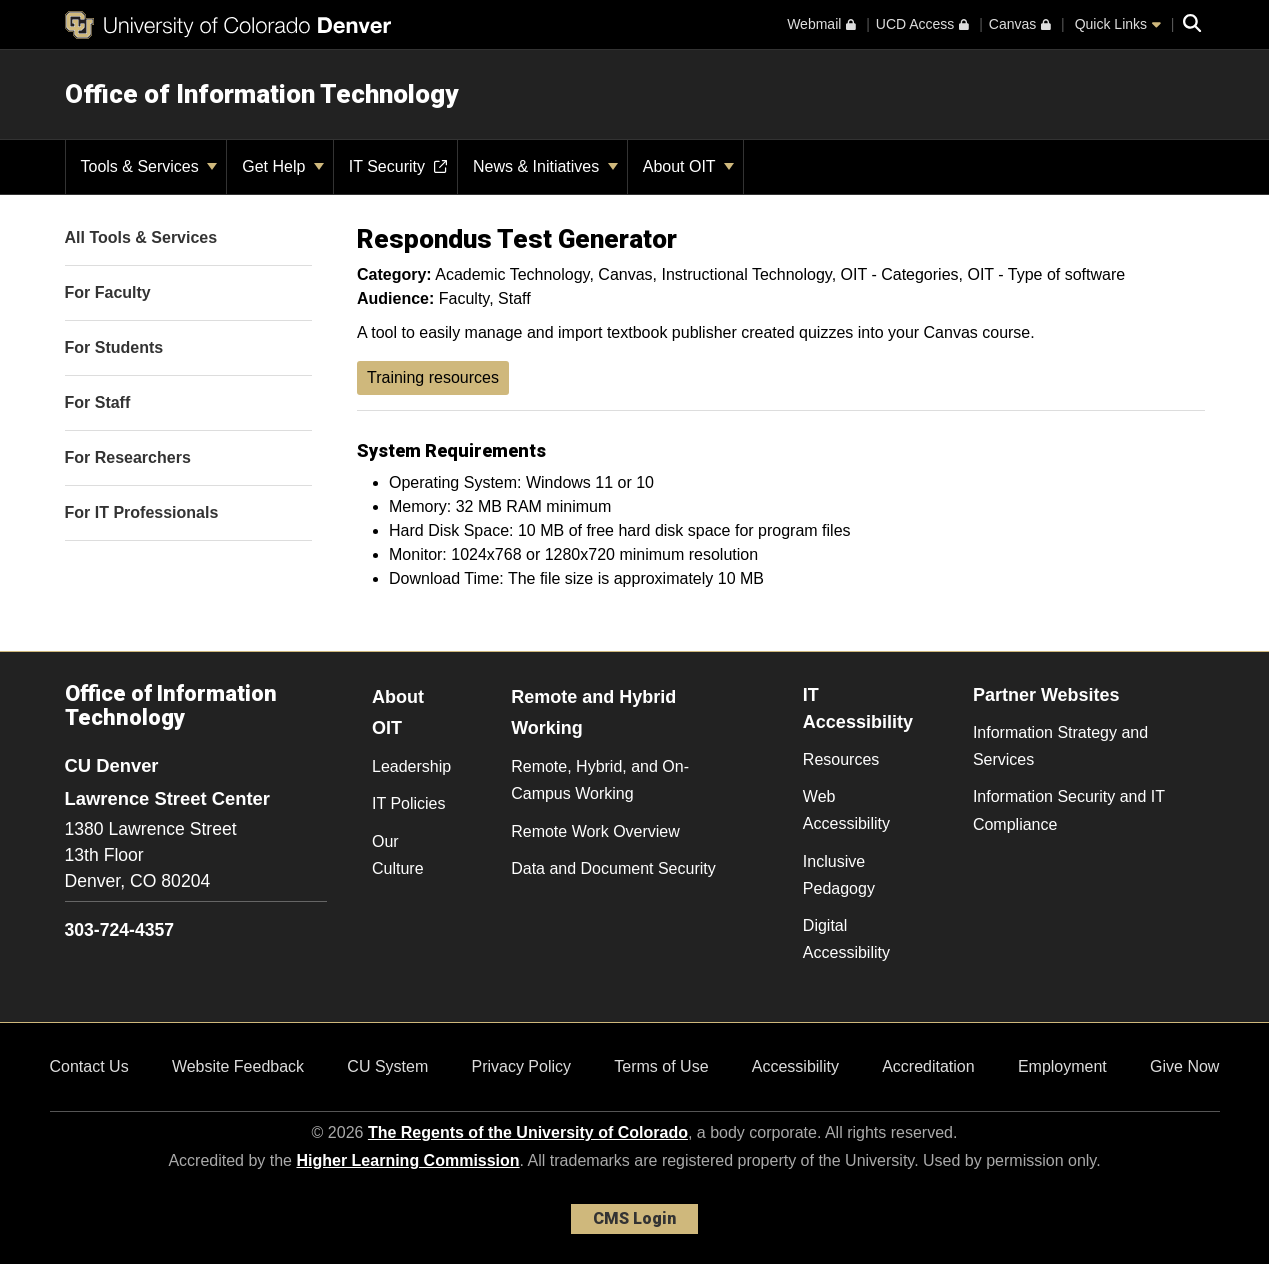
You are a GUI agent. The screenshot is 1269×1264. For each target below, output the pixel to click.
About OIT (688, 166)
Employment (1062, 1066)
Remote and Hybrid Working (593, 712)
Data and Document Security (613, 868)
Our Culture (398, 855)
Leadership (411, 766)
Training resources (433, 377)
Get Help (283, 166)
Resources (841, 759)
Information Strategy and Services (1060, 746)
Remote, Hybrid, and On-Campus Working (600, 780)
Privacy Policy (521, 1066)
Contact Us (89, 1066)
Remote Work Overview (595, 831)
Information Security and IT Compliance (1069, 810)
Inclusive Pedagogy (839, 875)
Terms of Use (661, 1066)
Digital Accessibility (846, 939)
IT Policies (409, 803)
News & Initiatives (545, 166)
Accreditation (928, 1066)
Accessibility (795, 1066)
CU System (387, 1066)
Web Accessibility (846, 810)
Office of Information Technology (261, 94)
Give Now (1184, 1066)
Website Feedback (238, 1066)
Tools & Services (149, 166)
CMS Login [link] (634, 1218)
